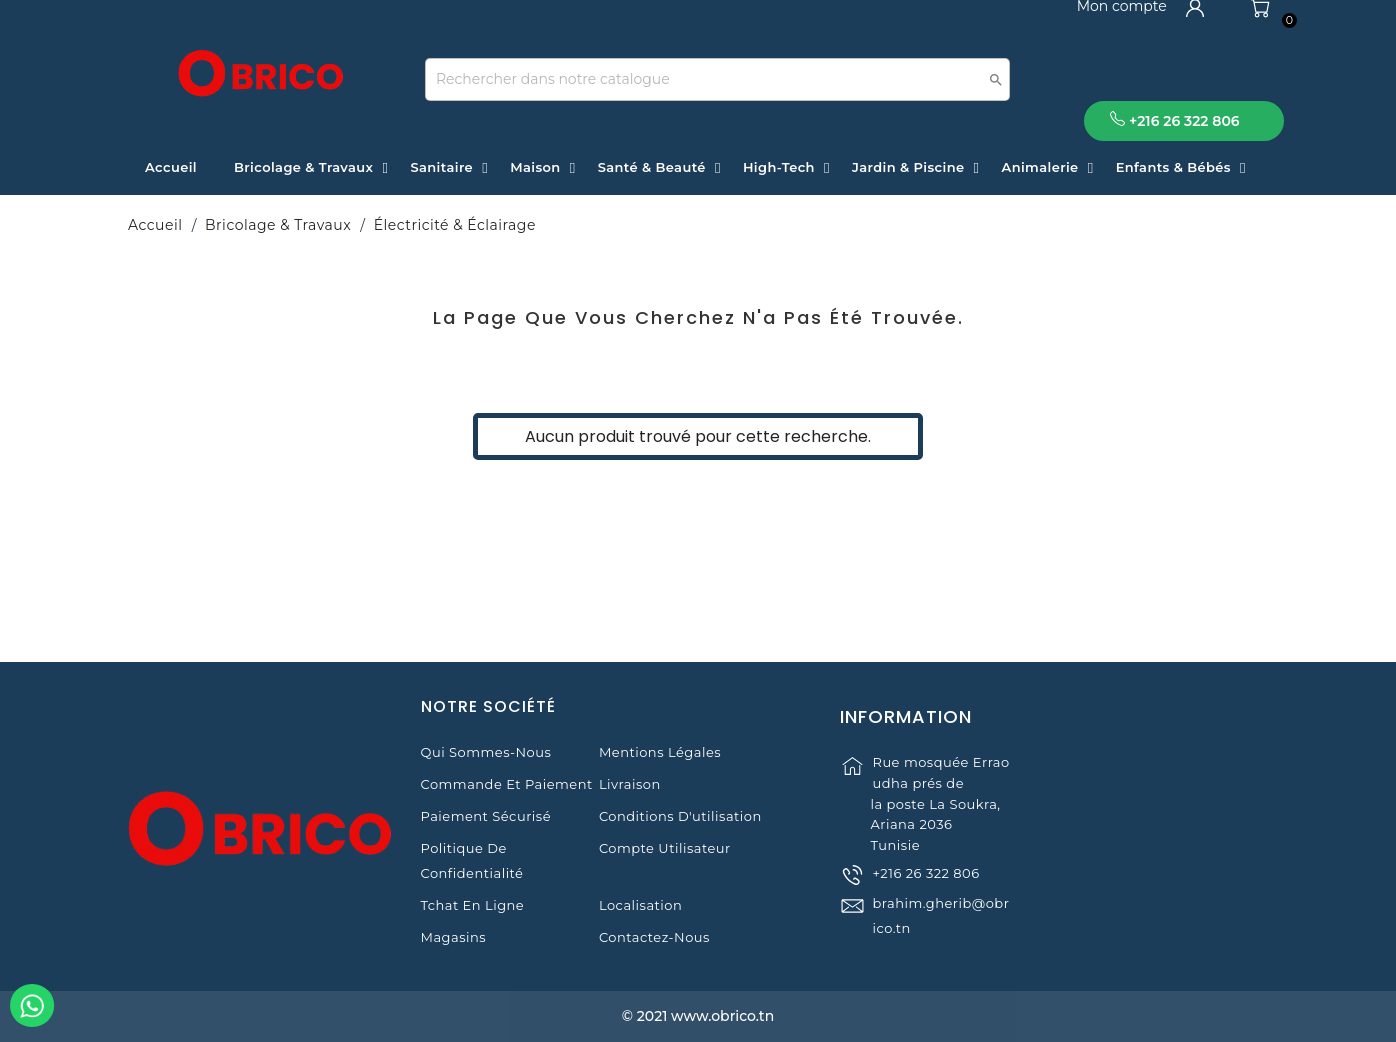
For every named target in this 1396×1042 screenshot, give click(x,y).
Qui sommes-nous (486, 752)
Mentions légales (660, 752)
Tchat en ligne (473, 905)
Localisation (640, 905)
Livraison (630, 784)
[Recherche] (717, 79)
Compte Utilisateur (665, 848)
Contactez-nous (654, 937)
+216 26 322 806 (925, 890)
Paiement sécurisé (486, 816)
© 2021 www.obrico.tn (698, 1016)
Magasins (454, 937)
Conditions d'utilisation (680, 816)
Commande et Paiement (507, 784)
